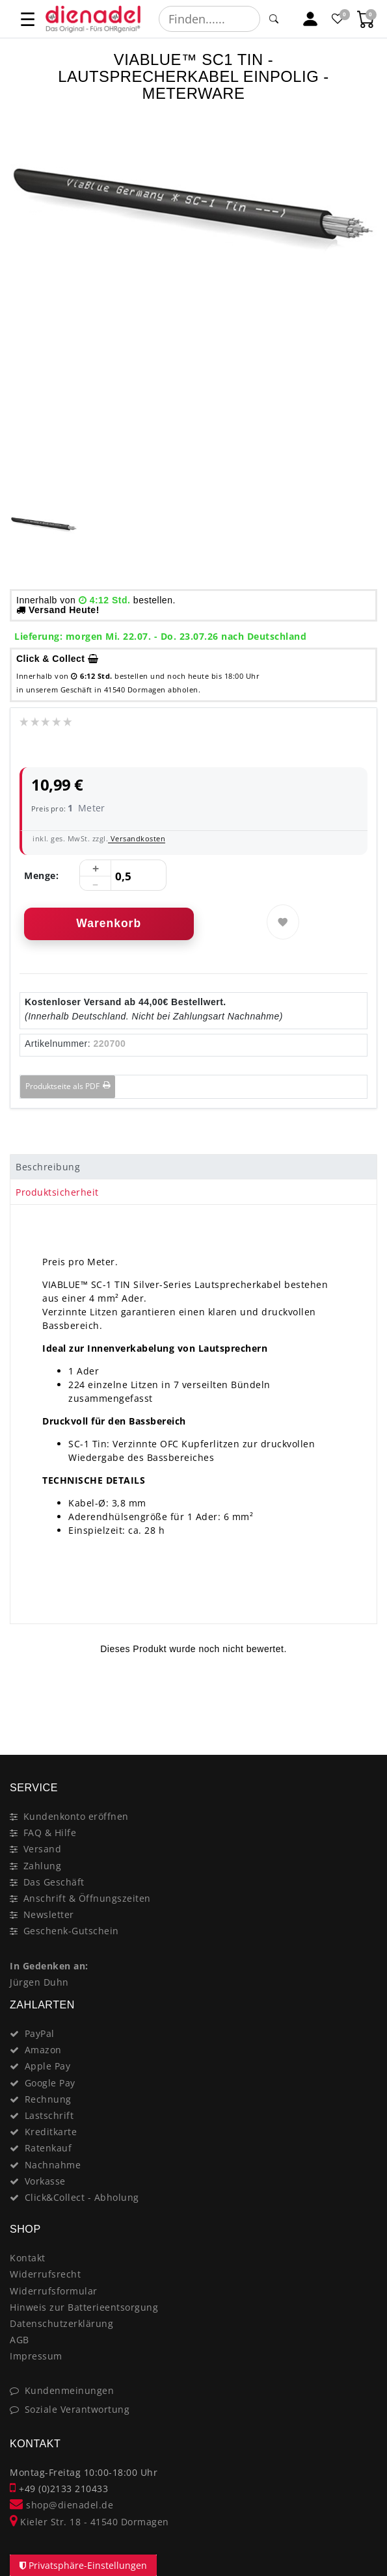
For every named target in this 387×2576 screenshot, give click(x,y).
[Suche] (273, 19)
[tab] (193, 1167)
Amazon (43, 2050)
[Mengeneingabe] (123, 875)
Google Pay (50, 2083)
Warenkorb (108, 923)
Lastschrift (49, 2115)
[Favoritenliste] (338, 19)
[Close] (361, 1708)
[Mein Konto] (310, 19)
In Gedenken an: (49, 1966)
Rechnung (48, 2099)
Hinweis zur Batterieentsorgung (84, 2307)
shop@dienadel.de (61, 2505)
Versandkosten (136, 838)
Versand (42, 1849)
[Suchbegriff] (209, 19)
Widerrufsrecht (45, 2274)
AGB (19, 2339)
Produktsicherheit (57, 1192)
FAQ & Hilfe (50, 1832)
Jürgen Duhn (39, 1982)
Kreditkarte (51, 2131)
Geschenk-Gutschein (71, 1931)
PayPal (40, 2033)
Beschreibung (48, 1167)
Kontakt (28, 2258)
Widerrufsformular (54, 2291)
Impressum (36, 2356)
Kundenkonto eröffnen (76, 1816)
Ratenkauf (48, 2148)
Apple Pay (48, 2066)
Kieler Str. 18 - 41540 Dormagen (89, 2522)
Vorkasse (45, 2181)
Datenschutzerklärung (61, 2323)
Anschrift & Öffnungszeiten (87, 1898)
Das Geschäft (54, 1882)
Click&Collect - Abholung (82, 2197)
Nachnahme (53, 2165)
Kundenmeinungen (69, 2390)
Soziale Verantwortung (77, 2409)
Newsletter (48, 1914)
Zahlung (42, 1866)
